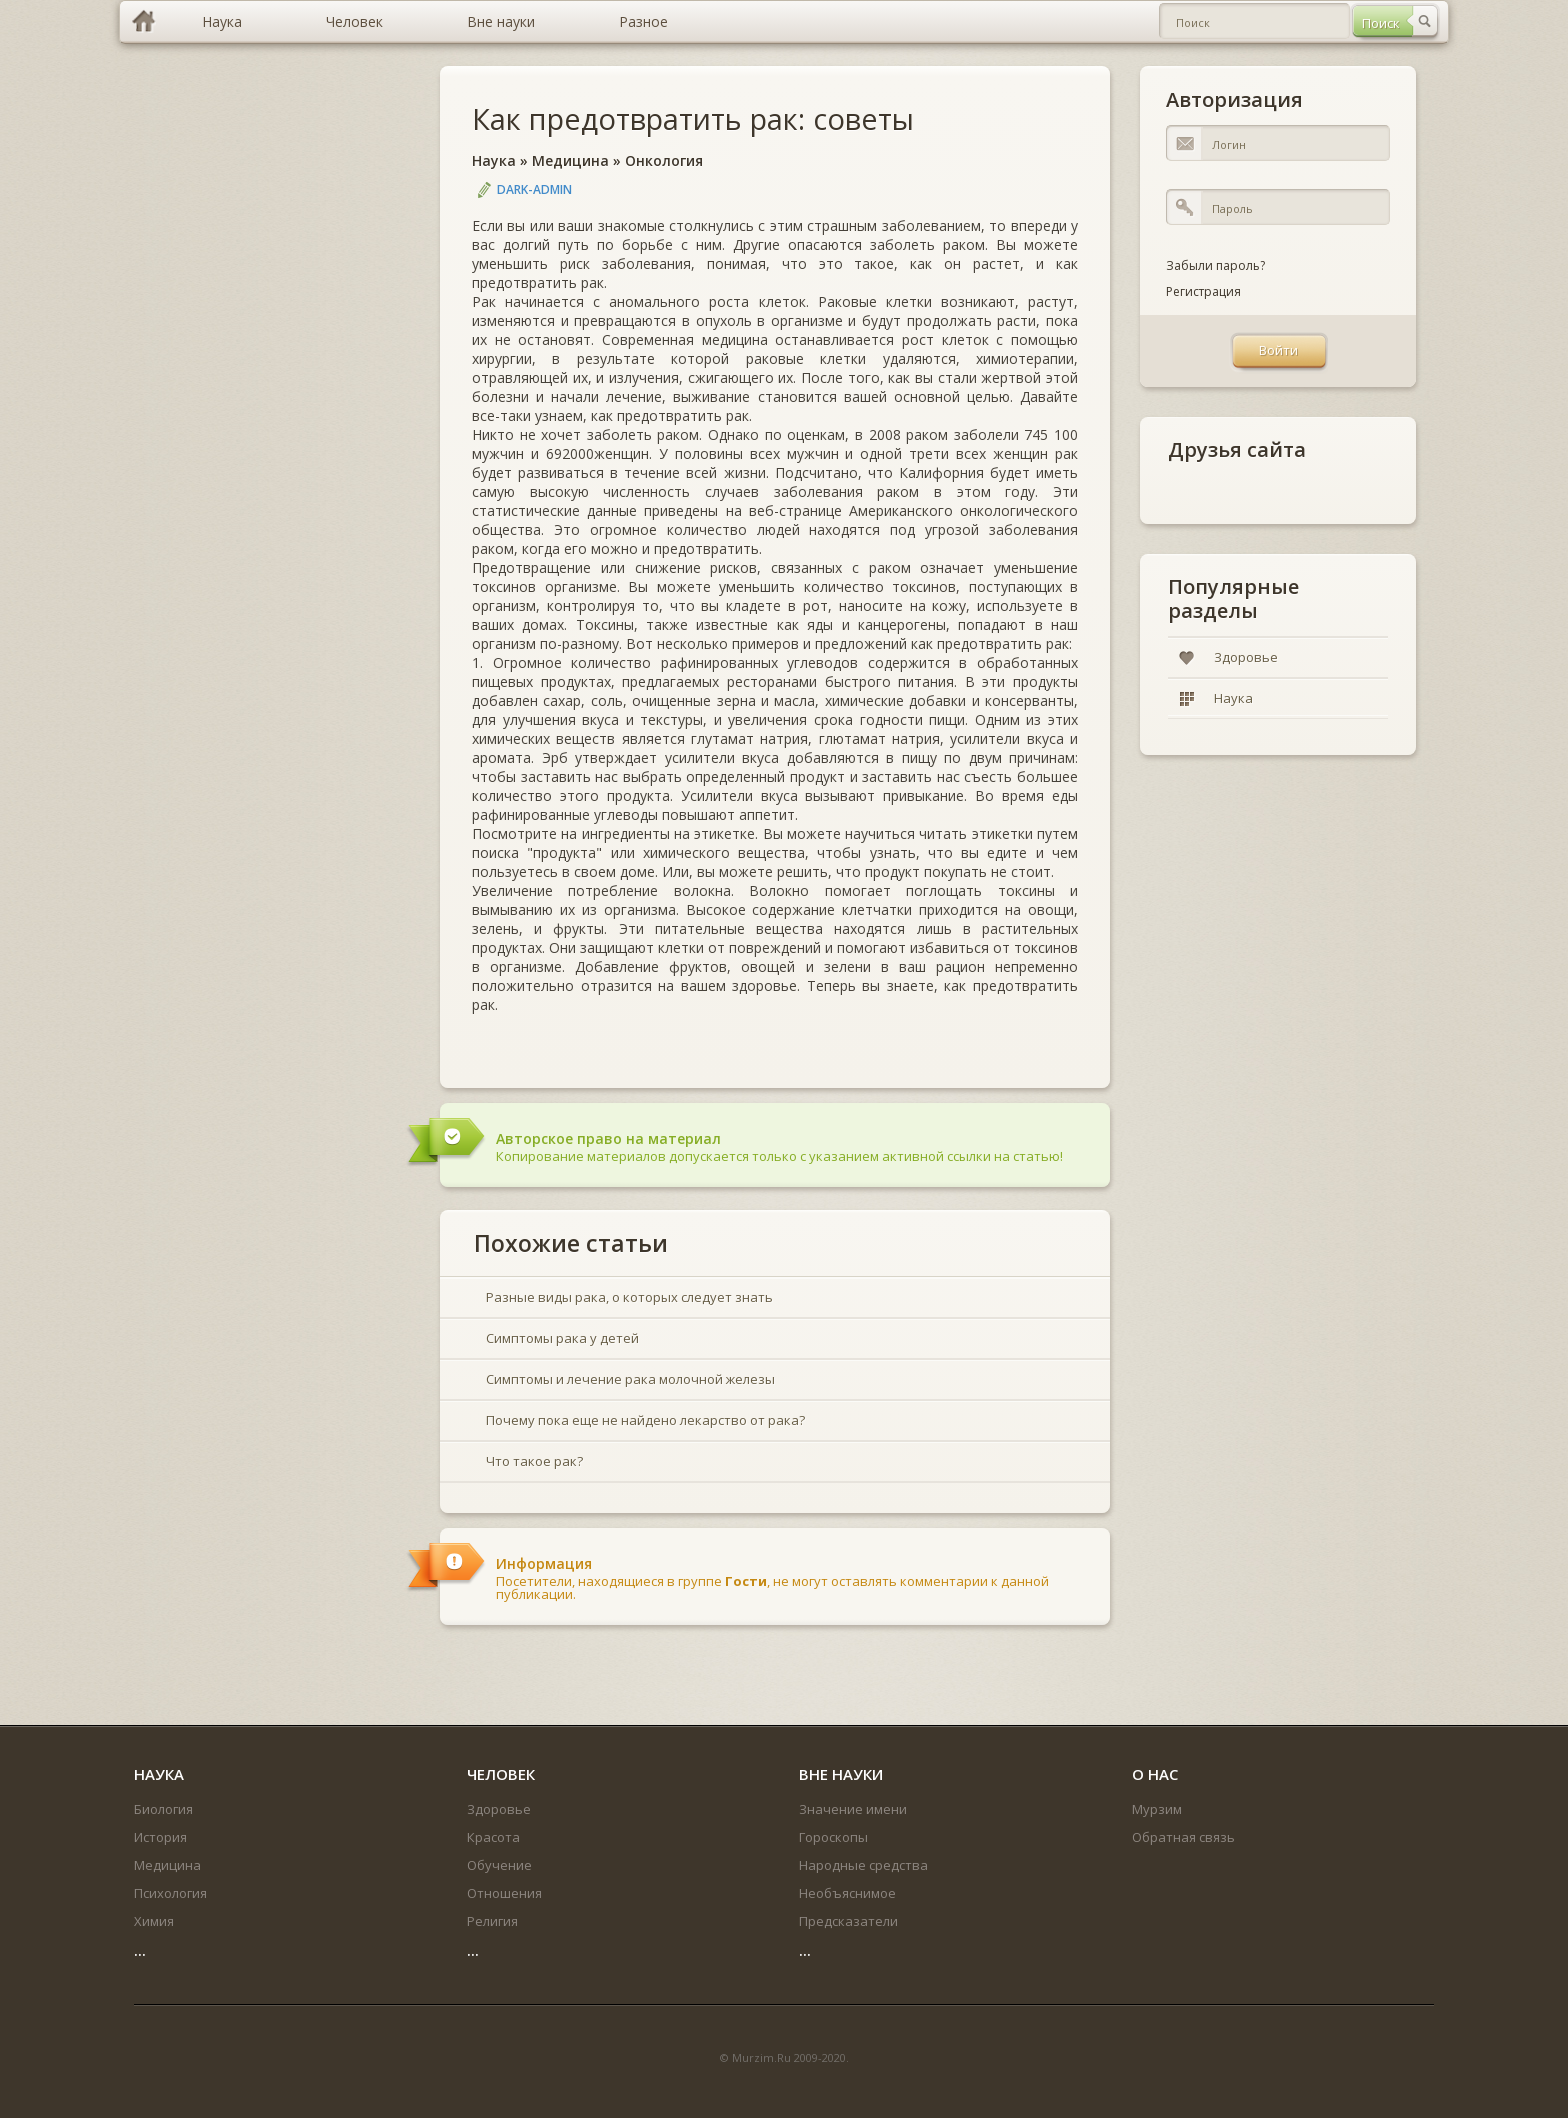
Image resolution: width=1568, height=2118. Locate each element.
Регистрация (1203, 291)
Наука (494, 160)
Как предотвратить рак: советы (693, 118)
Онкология (664, 160)
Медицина (570, 160)
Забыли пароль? (1215, 265)
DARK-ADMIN (534, 189)
